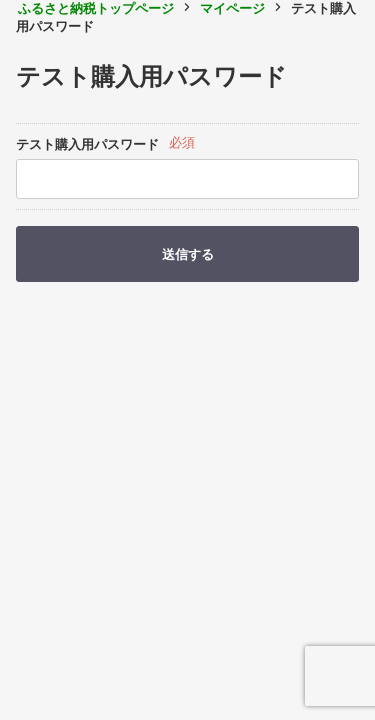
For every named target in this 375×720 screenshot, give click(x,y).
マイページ (232, 8)
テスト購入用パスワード (87, 144)
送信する (188, 254)
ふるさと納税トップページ (96, 8)
